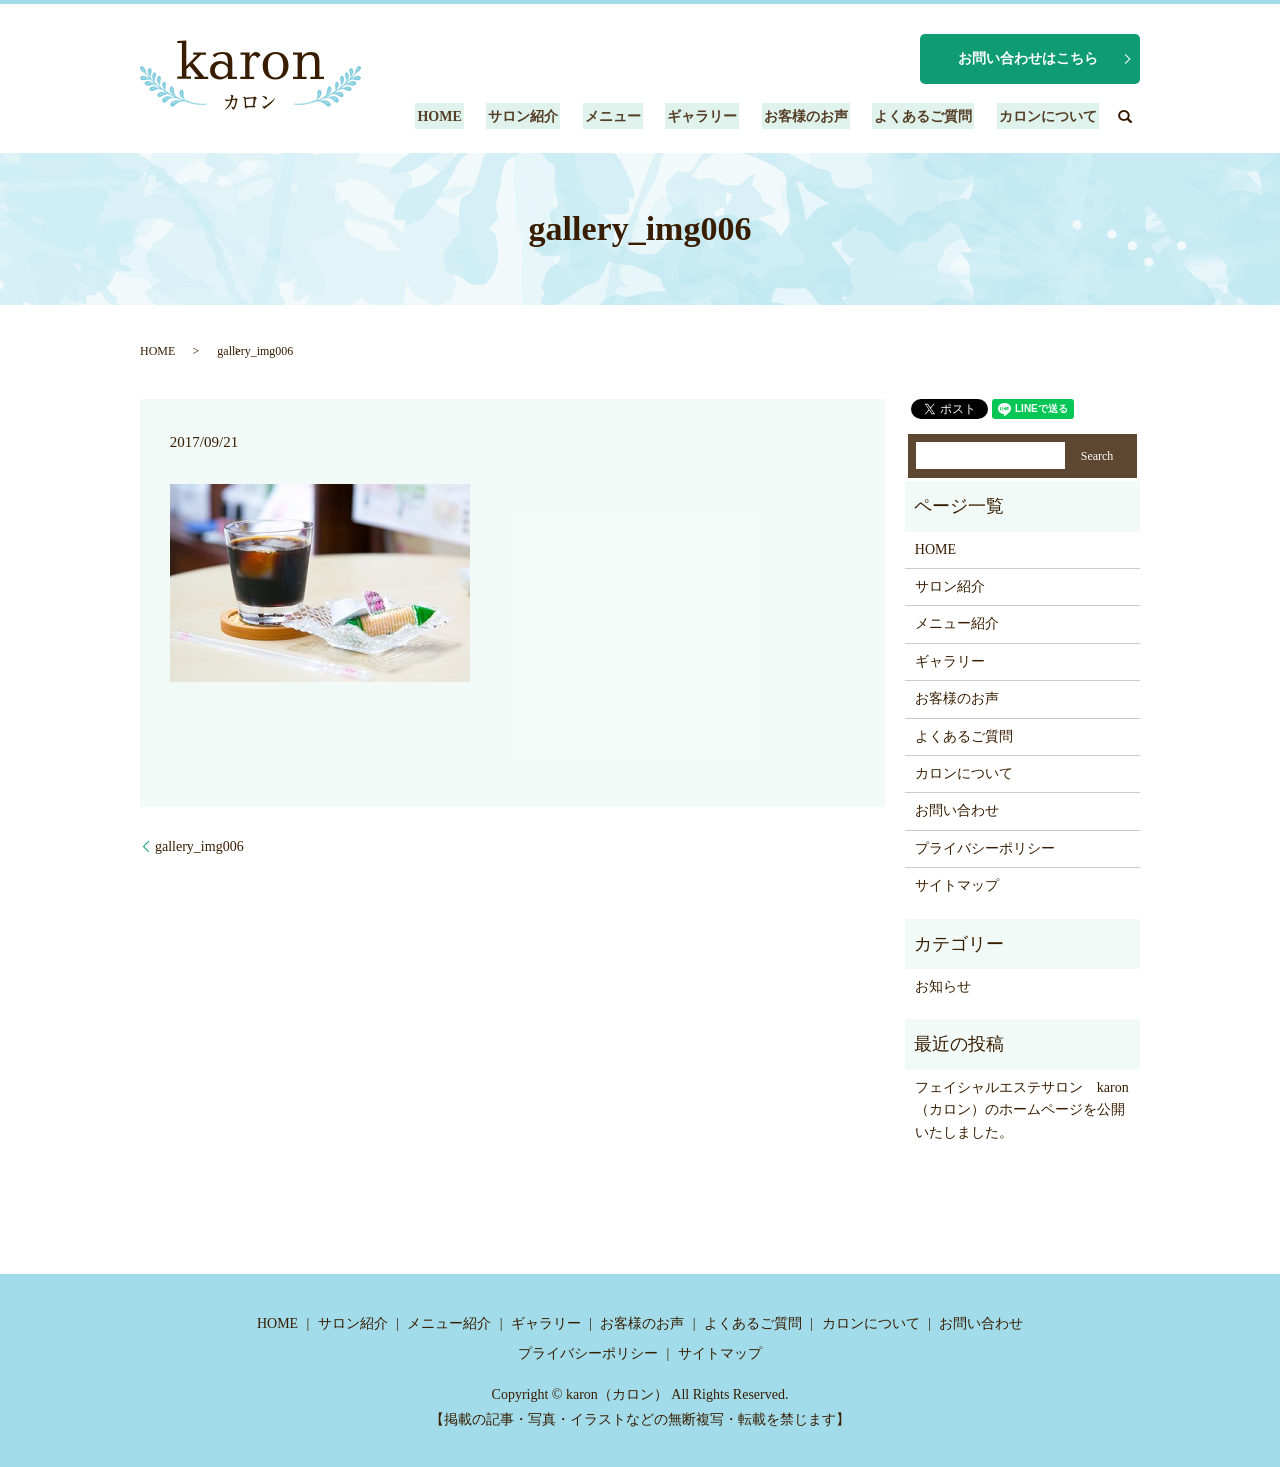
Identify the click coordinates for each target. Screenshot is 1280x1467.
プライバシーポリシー (985, 848)
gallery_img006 (199, 846)
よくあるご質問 (929, 116)
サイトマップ (957, 885)
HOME (466, 116)
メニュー (631, 116)
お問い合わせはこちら (1028, 58)
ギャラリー (717, 116)
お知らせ (943, 986)
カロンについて (1050, 116)
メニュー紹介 (957, 623)
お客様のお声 (816, 116)
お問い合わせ (957, 810)
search (1125, 116)
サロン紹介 (546, 116)
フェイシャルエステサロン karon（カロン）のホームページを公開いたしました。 (1022, 1110)
